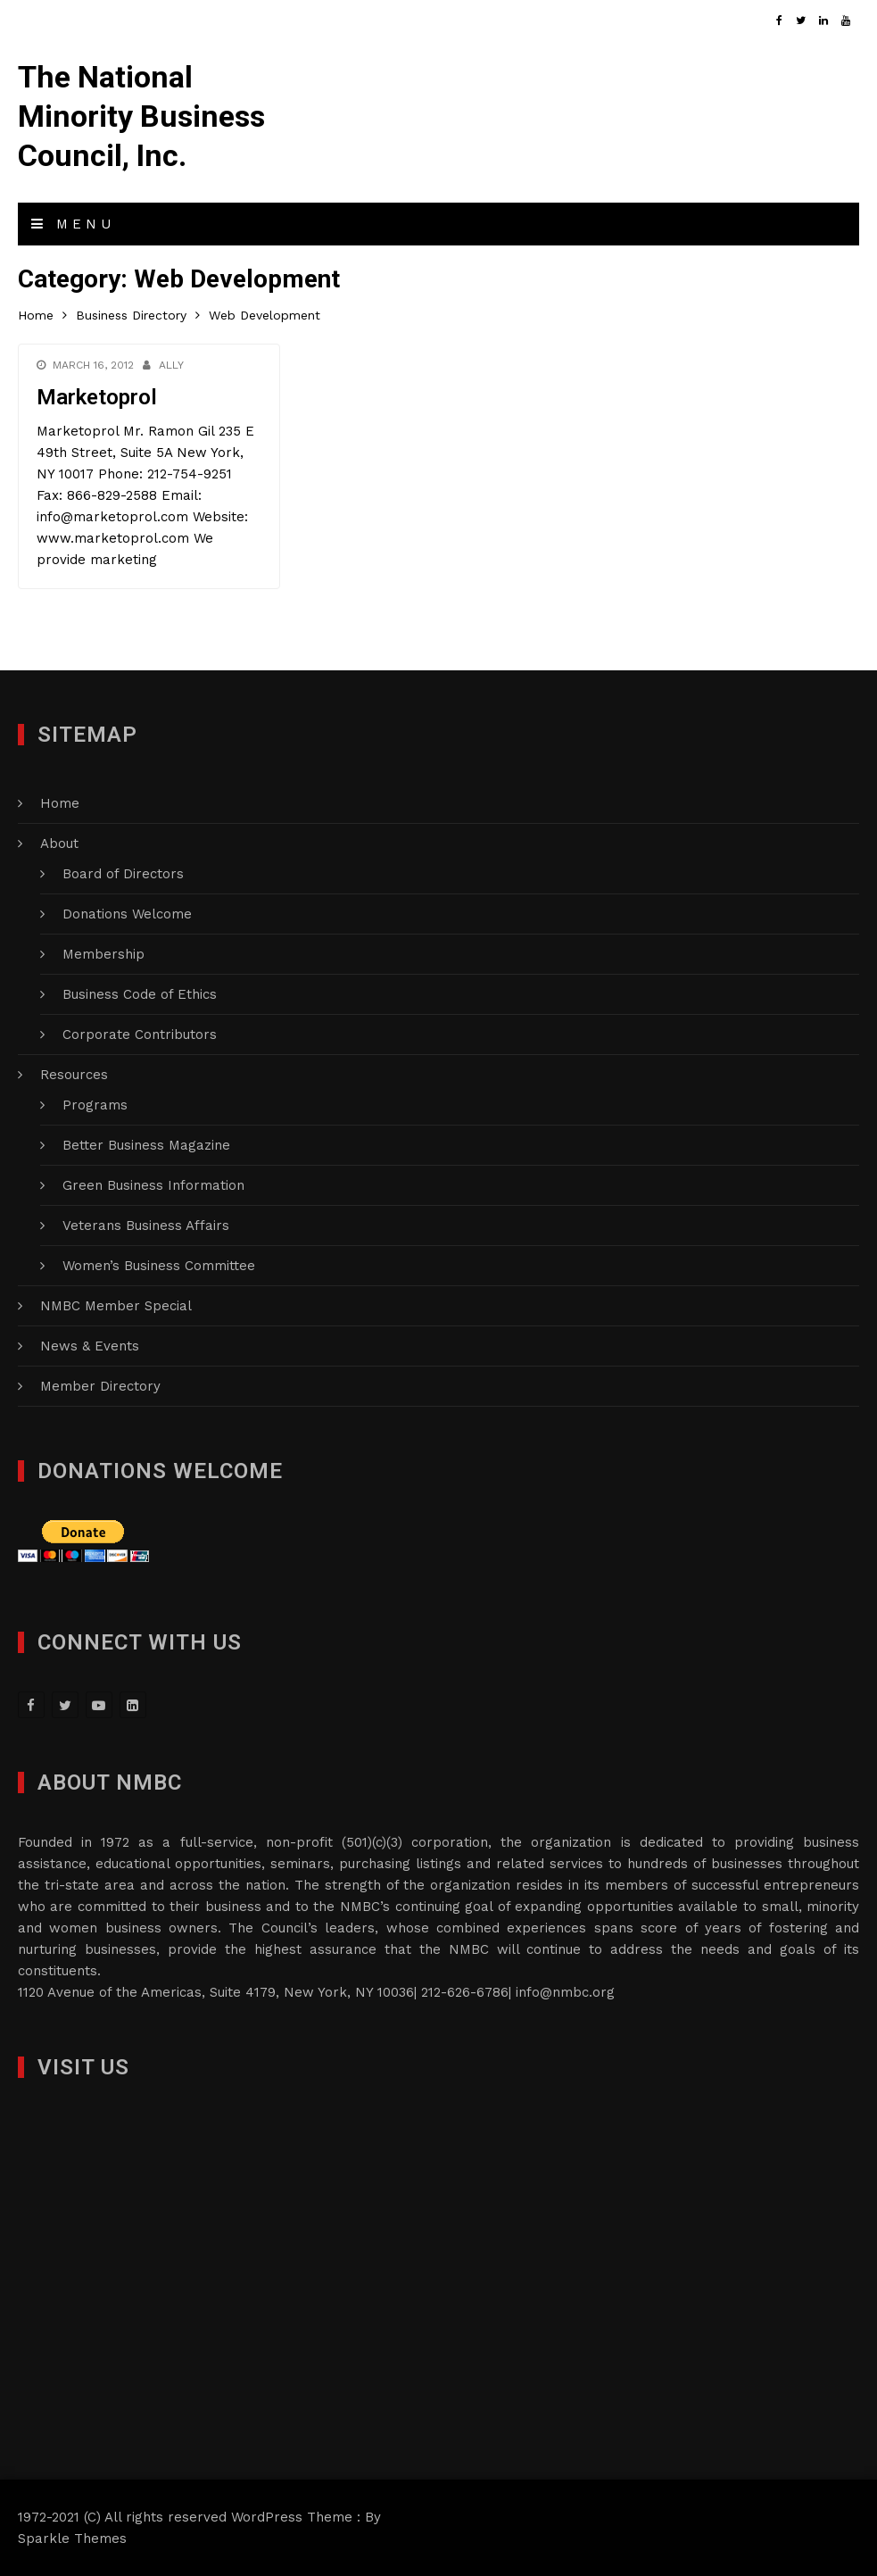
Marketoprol (97, 397)
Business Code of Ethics (139, 994)
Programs (95, 1105)
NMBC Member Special (116, 1306)
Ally (171, 365)
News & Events (89, 1346)
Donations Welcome (127, 914)
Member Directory (100, 1386)
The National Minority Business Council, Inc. (141, 116)
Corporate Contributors (139, 1034)
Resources (74, 1075)
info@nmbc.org (565, 1992)
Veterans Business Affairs (145, 1225)
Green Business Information (153, 1185)
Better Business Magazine (146, 1145)
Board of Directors (123, 874)
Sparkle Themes (72, 2538)
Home (59, 803)
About (59, 843)
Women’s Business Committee (158, 1266)
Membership (103, 954)
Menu (73, 224)
